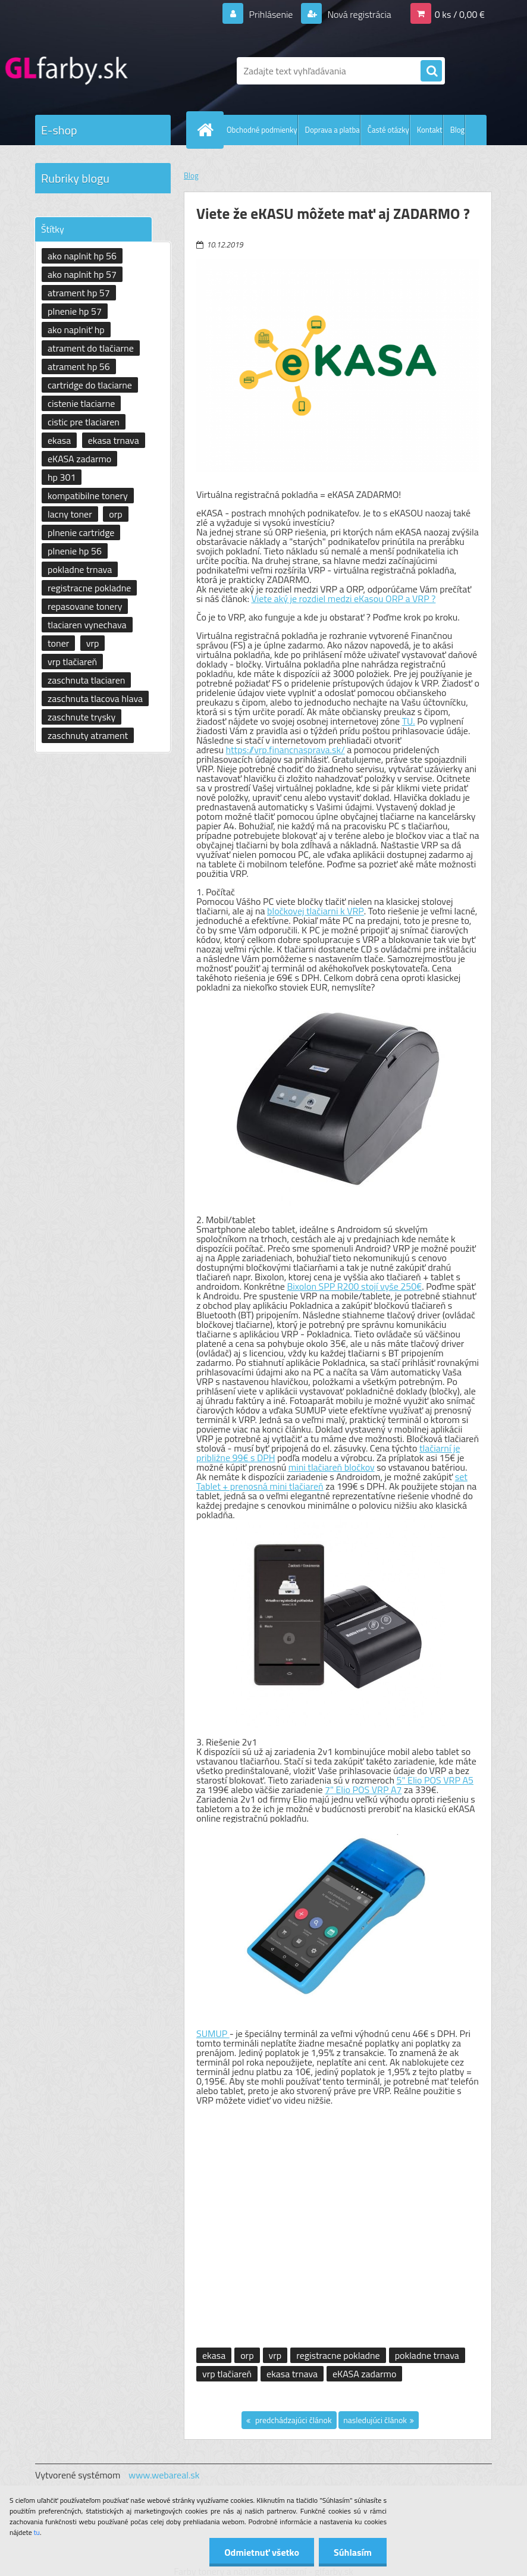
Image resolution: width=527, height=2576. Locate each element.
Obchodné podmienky (262, 130)
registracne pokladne (337, 2355)
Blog (457, 130)
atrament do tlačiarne (91, 348)
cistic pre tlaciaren (84, 422)
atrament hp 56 (79, 366)
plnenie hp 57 (75, 311)
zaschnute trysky (81, 717)
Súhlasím (353, 2552)
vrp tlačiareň (227, 2374)
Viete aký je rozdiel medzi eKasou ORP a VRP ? (343, 598)
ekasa (213, 2355)
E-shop (59, 130)
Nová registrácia (358, 14)
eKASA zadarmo (364, 2374)
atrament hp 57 (79, 293)
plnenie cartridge (81, 532)
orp (246, 2355)
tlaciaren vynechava (87, 625)
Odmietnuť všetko (261, 2552)
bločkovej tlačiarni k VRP (315, 911)
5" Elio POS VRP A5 (435, 1780)
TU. (408, 721)
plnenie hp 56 (75, 551)
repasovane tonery (85, 606)
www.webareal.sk (164, 2475)
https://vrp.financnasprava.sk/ (284, 749)
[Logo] (117, 71)
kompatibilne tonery (88, 495)
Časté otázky (388, 130)
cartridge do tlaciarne (90, 385)
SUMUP (213, 2033)
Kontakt (430, 130)
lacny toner (70, 514)
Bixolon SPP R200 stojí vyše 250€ (354, 1286)
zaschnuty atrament (88, 735)
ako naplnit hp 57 (82, 274)
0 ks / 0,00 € (460, 14)
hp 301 (62, 477)
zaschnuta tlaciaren (86, 680)
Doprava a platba (332, 130)
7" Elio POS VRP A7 (363, 1789)
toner (58, 643)
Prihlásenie (271, 14)
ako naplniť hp (76, 329)
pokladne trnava (427, 2355)
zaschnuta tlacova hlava (95, 698)
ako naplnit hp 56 (82, 256)
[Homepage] (207, 130)
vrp (275, 2355)
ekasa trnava (292, 2374)
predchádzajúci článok (292, 2420)
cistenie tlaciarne (81, 403)
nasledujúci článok (375, 2420)
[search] (431, 71)
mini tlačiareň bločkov (331, 1467)
